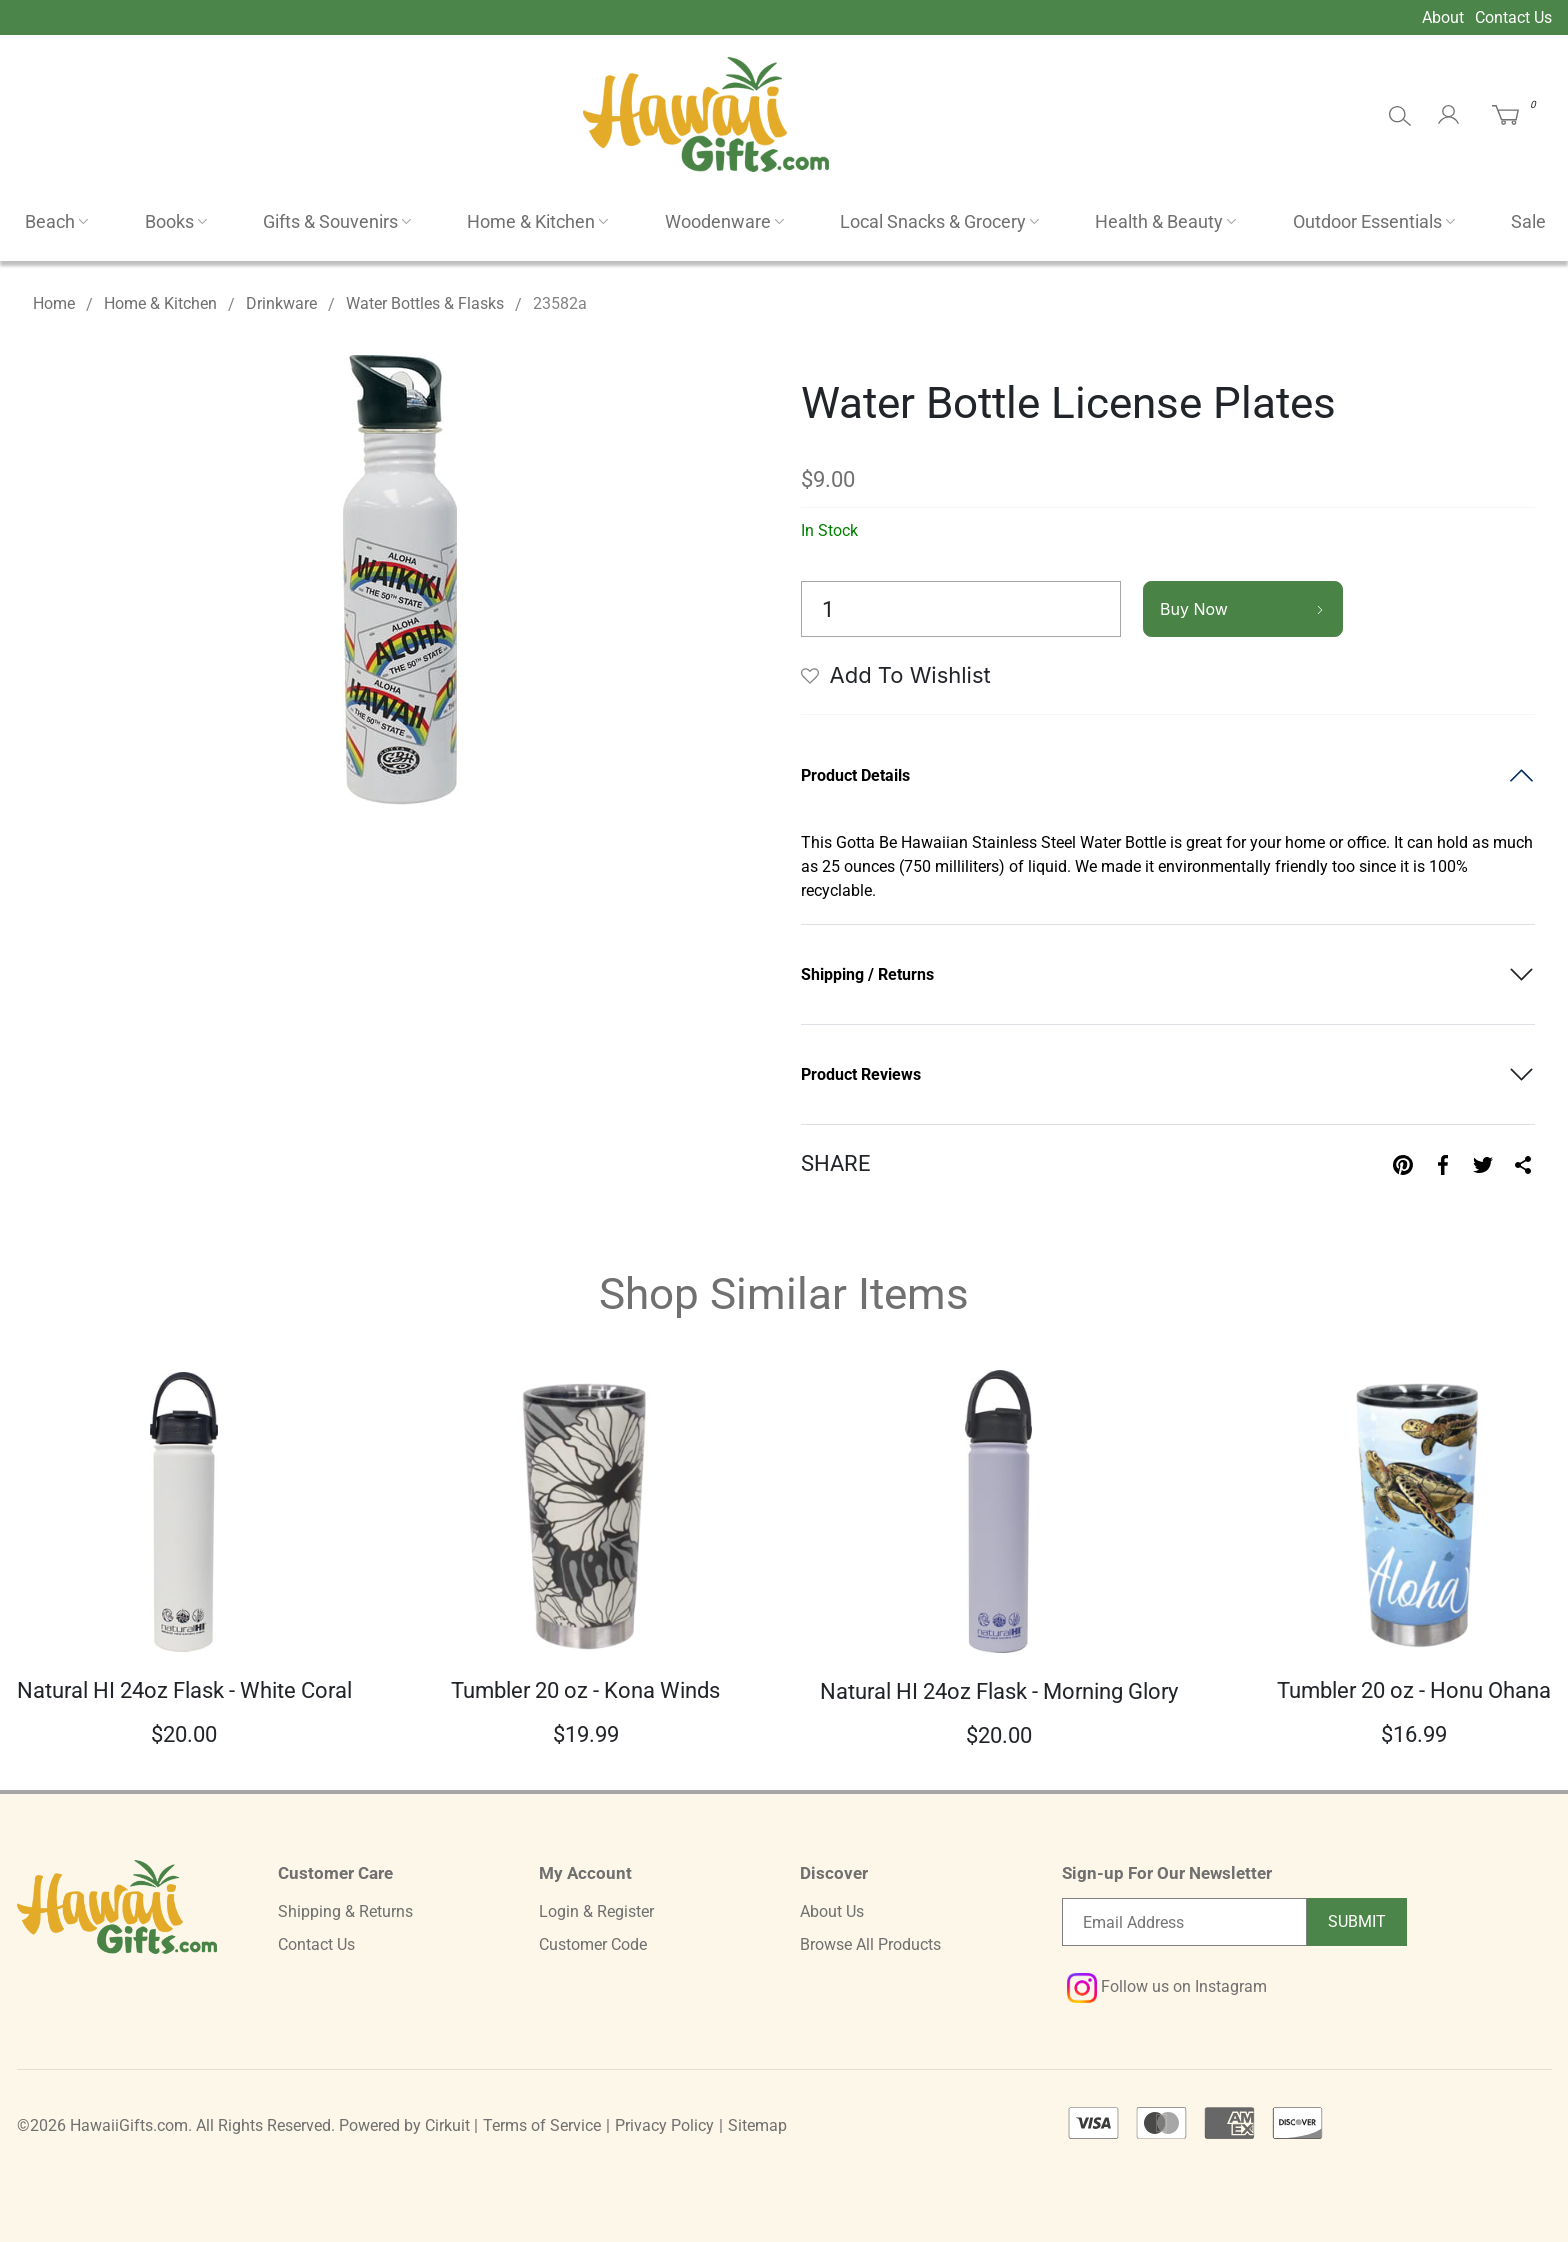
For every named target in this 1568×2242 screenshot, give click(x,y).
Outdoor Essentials (1367, 221)
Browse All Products (870, 1944)
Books (169, 221)
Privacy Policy (664, 2125)
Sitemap (757, 2125)
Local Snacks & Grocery (933, 221)
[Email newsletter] (1184, 1922)
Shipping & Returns (345, 1911)
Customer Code (593, 1944)
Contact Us (1513, 17)
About (1443, 17)
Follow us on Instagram (1167, 1986)
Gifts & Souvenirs (330, 221)
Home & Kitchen (531, 221)
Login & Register (596, 1911)
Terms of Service (542, 2125)
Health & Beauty (1159, 221)
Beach (50, 221)
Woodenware (718, 221)
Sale (1528, 221)
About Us (832, 1911)
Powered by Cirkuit (404, 2125)
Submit (1357, 1921)
